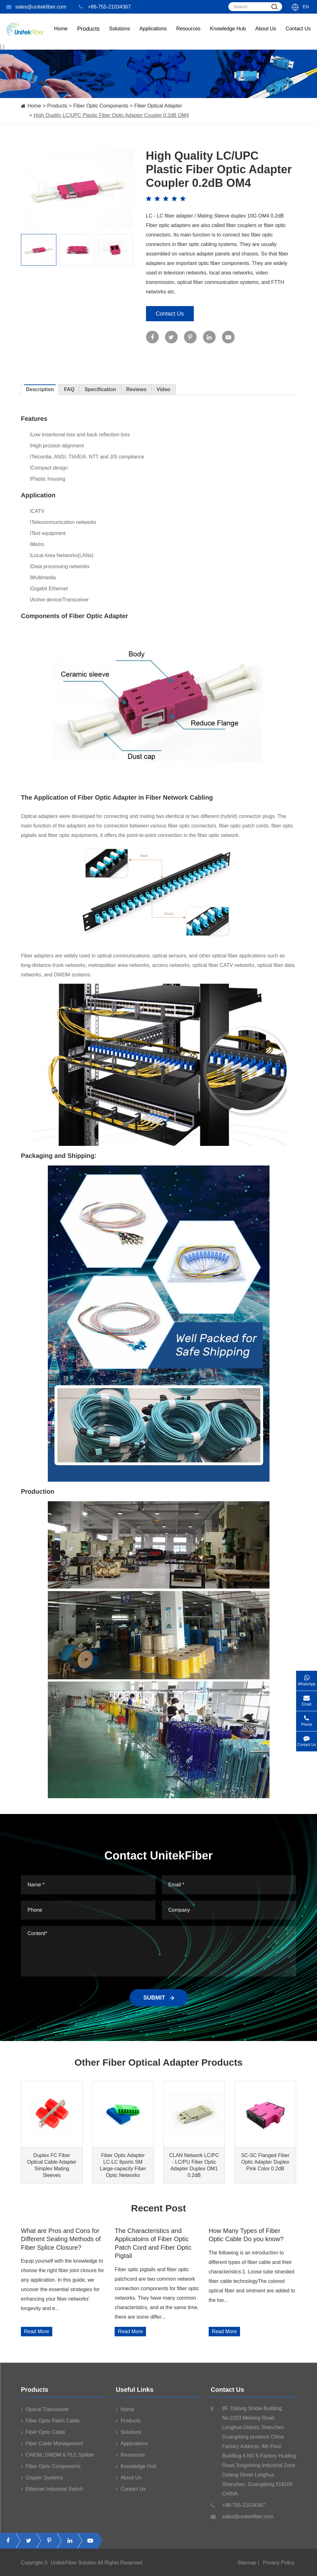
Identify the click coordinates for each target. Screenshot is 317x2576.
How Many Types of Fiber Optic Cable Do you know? (246, 2234)
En (306, 6)
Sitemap (247, 2566)
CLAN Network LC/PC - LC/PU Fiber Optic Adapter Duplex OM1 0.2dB (194, 2165)
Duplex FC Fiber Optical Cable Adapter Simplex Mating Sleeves (52, 2165)
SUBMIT (158, 1998)
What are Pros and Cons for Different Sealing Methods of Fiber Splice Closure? (61, 2239)
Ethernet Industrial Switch (52, 2492)
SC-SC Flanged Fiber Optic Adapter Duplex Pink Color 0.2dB (265, 2162)
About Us (265, 35)
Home (61, 35)
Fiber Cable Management (52, 2447)
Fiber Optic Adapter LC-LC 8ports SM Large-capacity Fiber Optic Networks (123, 2165)
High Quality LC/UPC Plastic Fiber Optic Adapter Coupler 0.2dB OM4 (111, 115)
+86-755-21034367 (105, 6)
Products (57, 105)
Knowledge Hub (228, 35)
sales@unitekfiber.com (36, 6)
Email (306, 1698)
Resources (188, 35)
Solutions (119, 35)
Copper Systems (42, 2481)
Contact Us (298, 35)
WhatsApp (306, 1678)
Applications (153, 35)
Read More (36, 2331)
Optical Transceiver (45, 2413)
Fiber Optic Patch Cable (50, 2424)
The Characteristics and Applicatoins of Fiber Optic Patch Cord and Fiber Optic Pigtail (153, 2243)
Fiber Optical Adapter (158, 105)
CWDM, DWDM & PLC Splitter (57, 2458)
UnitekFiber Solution (73, 2566)
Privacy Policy (279, 2566)
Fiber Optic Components (100, 105)
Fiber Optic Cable (43, 2435)
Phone (306, 1719)
